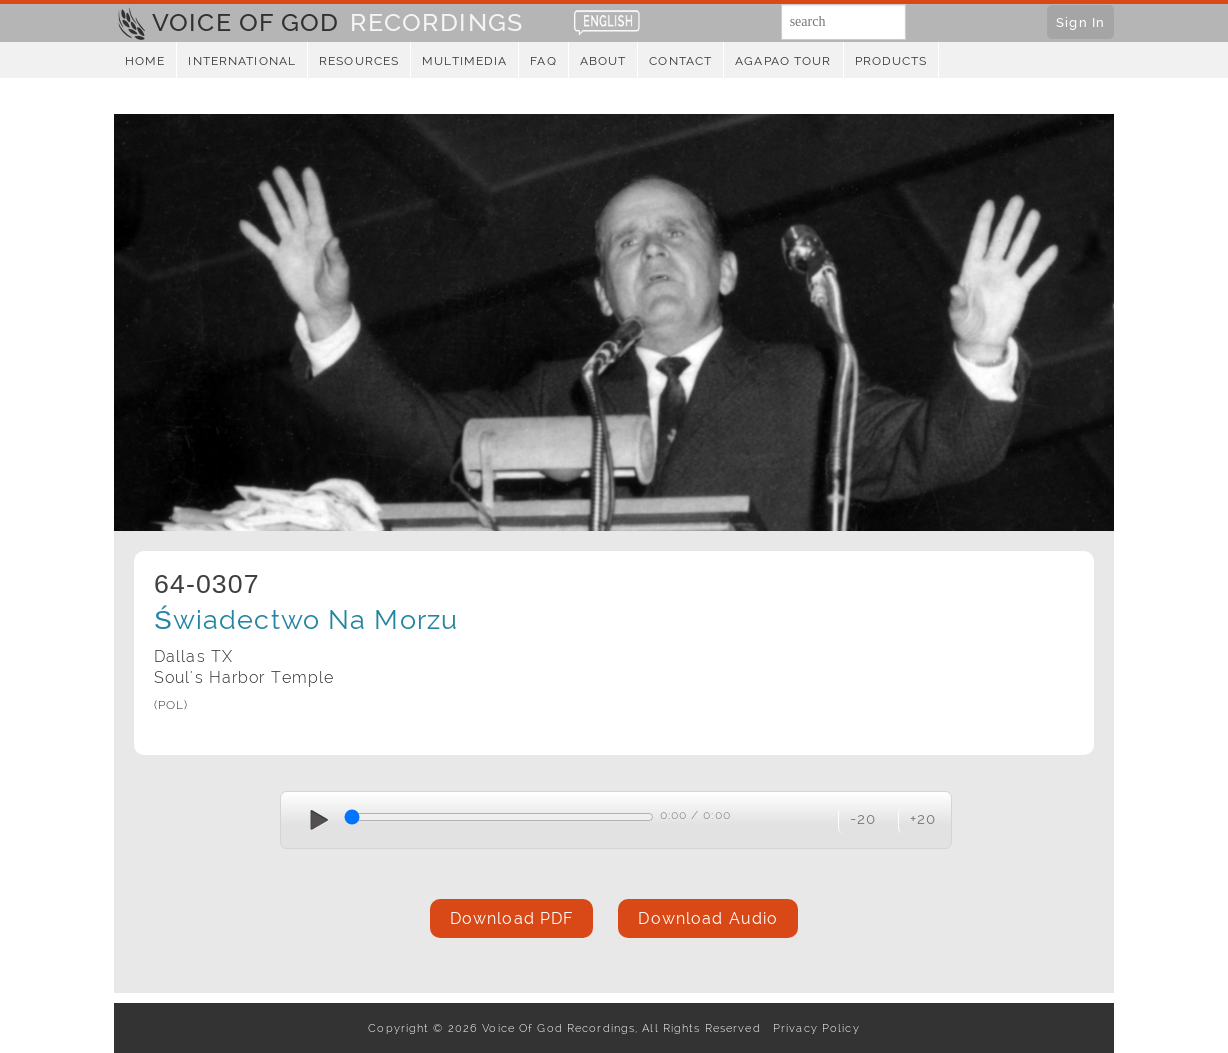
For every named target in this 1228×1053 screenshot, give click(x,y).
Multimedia (464, 61)
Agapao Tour (783, 61)
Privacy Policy (812, 1028)
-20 (863, 818)
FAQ (543, 61)
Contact (680, 61)
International (242, 61)
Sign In (1080, 22)
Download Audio (708, 918)
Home (145, 61)
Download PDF (511, 918)
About (603, 61)
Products (891, 61)
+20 (923, 818)
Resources (359, 61)
